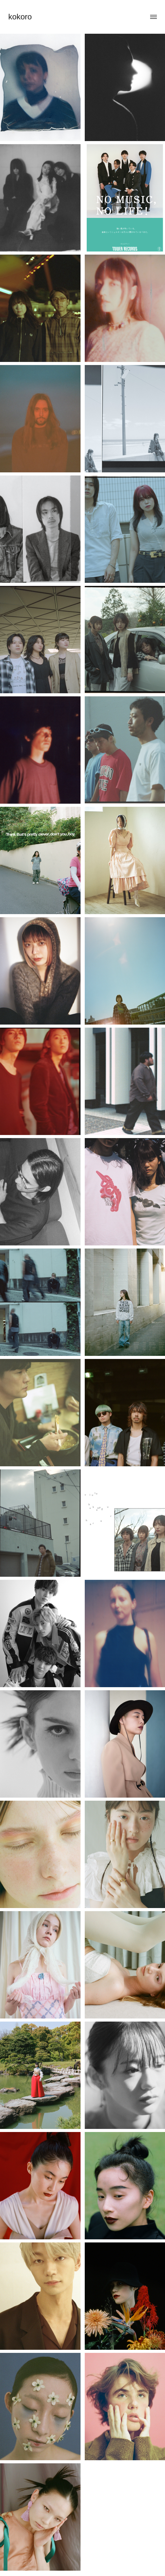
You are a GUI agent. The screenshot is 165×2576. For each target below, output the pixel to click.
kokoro (20, 16)
